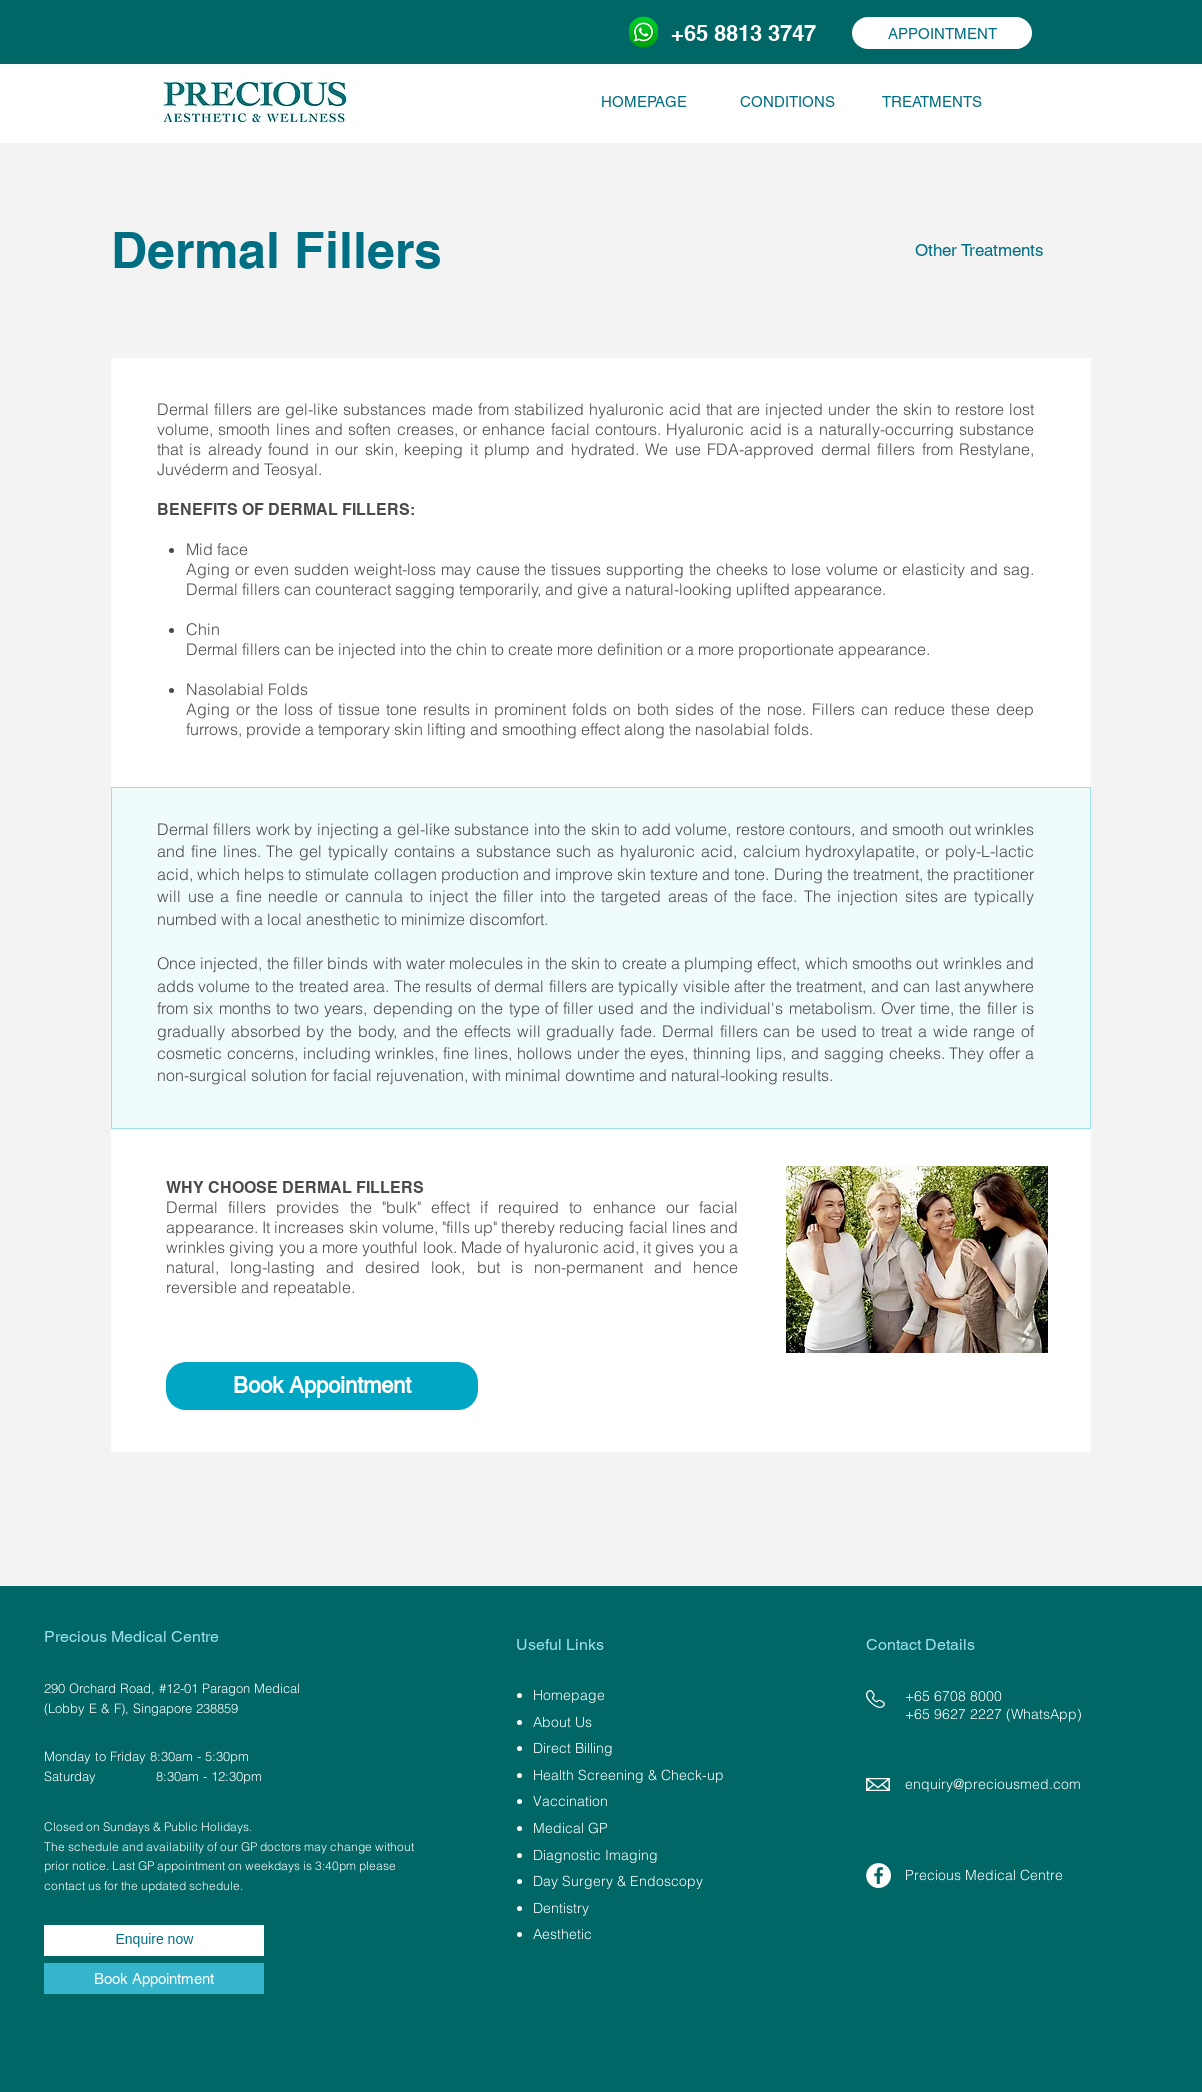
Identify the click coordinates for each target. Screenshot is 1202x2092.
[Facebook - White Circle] (878, 1875)
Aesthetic (562, 1934)
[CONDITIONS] (787, 101)
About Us (562, 1722)
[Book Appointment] (322, 1386)
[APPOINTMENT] (942, 33)
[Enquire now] (154, 1940)
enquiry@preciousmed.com (993, 1784)
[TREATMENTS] (932, 101)
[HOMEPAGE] (644, 101)
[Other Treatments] (979, 250)
